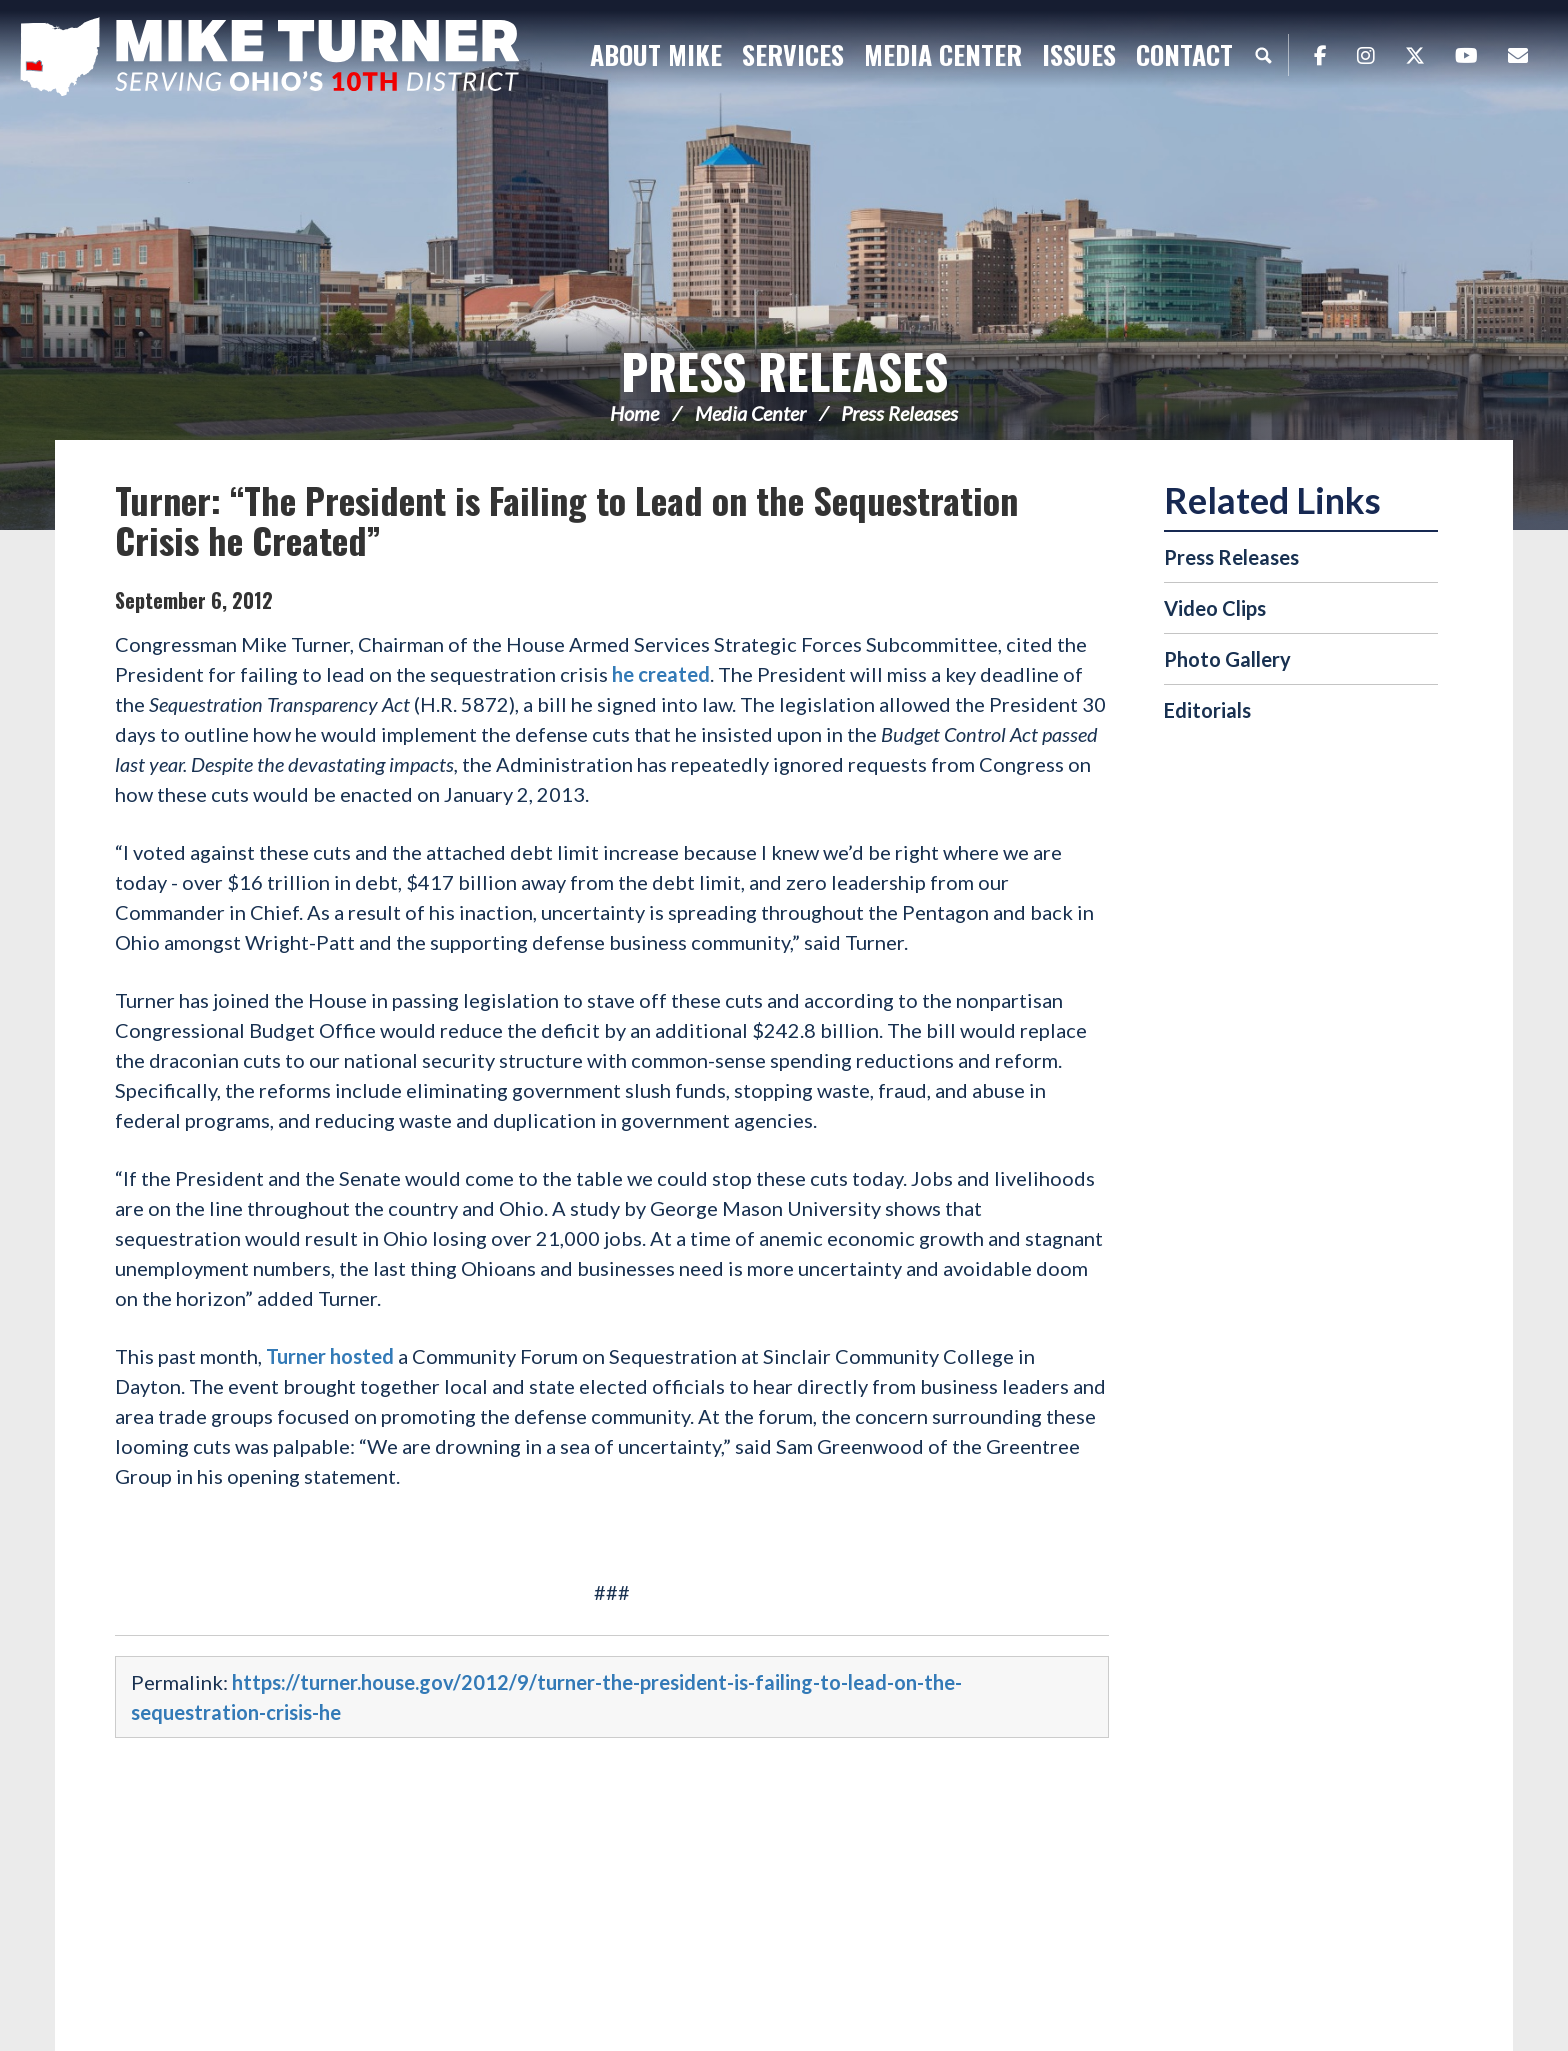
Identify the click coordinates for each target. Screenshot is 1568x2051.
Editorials (1207, 710)
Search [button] (1263, 55)
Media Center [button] (943, 54)
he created (659, 674)
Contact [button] (1184, 54)
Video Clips (1215, 608)
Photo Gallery (1227, 659)
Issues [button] (1079, 54)
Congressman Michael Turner (270, 56)
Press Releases (784, 370)
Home (634, 413)
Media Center (750, 413)
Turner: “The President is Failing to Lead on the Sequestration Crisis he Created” (566, 519)
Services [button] (793, 54)
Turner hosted (330, 1356)
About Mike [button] (656, 54)
